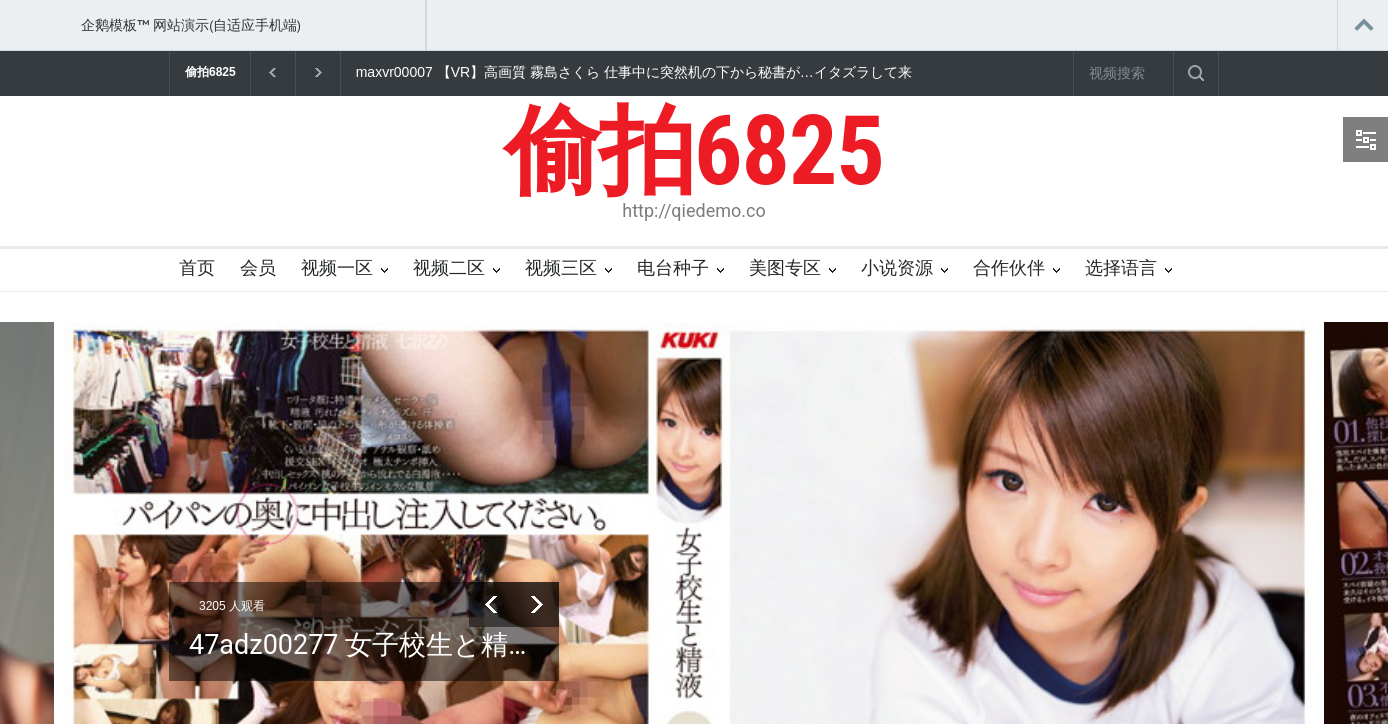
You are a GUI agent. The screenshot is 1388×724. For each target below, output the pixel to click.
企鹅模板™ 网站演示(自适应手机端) (191, 25)
